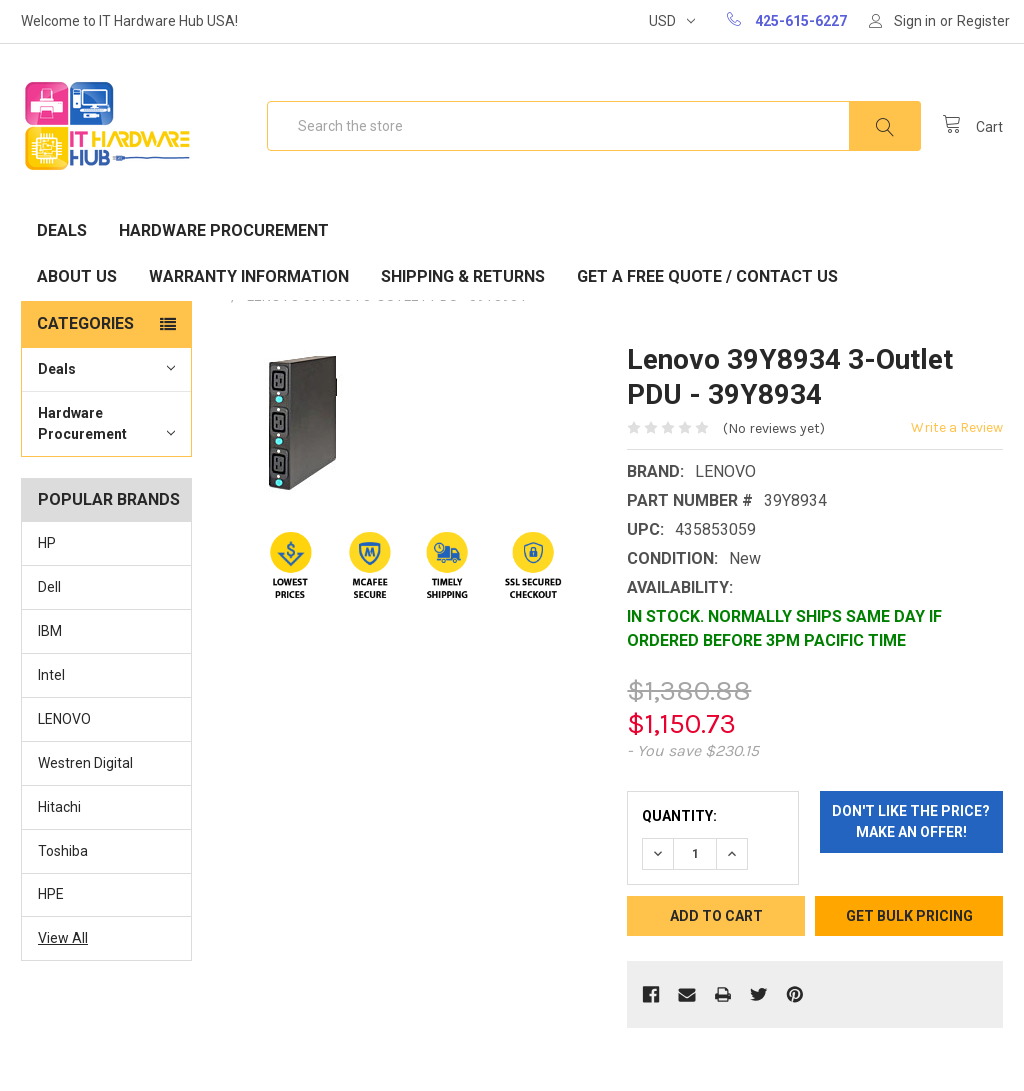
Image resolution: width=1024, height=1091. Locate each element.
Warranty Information (249, 276)
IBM (50, 631)
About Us (77, 276)
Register (983, 21)
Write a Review (957, 427)
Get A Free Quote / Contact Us (707, 276)
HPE (51, 894)
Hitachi (59, 807)
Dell (49, 587)
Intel (51, 675)
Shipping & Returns (463, 276)
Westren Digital (85, 763)
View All (63, 938)
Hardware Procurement (224, 230)
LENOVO (64, 719)
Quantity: (679, 816)
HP (47, 543)
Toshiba (63, 851)
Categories (85, 323)
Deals (62, 230)
